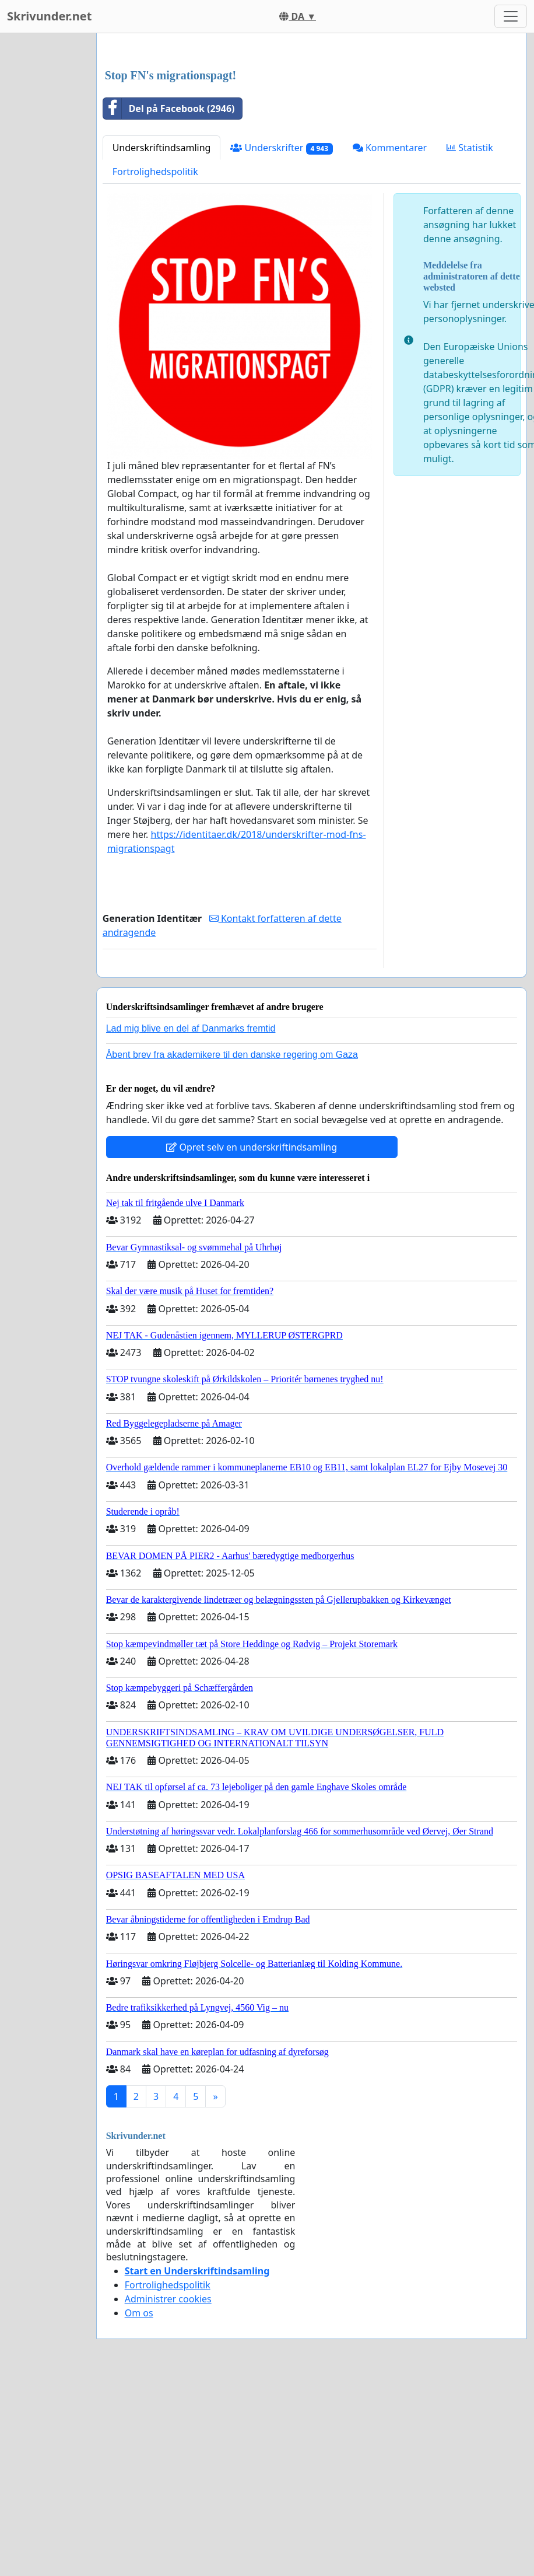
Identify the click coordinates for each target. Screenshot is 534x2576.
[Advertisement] (306, 133)
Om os (139, 2476)
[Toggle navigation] (510, 16)
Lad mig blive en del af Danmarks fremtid (191, 1192)
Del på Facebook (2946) (169, 271)
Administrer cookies (168, 2462)
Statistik (470, 311)
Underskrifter (281, 311)
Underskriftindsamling (162, 311)
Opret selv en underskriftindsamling (251, 1310)
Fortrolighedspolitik (155, 334)
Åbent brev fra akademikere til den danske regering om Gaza (232, 1218)
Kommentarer (390, 311)
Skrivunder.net (49, 16)
